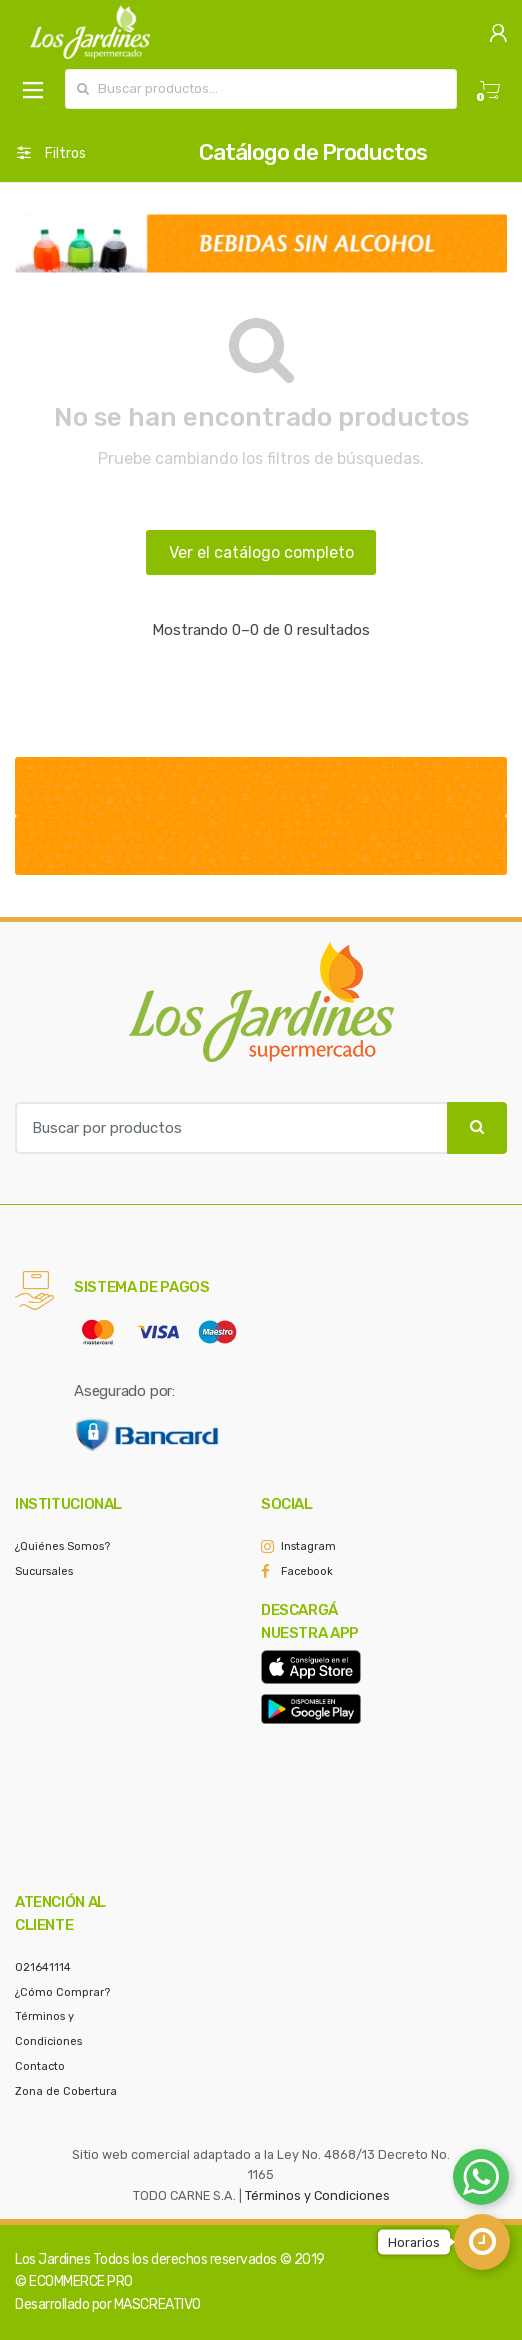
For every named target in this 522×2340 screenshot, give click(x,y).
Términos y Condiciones (317, 2195)
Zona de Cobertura (66, 2091)
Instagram (308, 1546)
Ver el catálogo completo (261, 552)
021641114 (43, 1967)
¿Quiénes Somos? (62, 1546)
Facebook (307, 1571)
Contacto (40, 2066)
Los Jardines (52, 2259)
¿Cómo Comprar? (62, 1992)
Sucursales (44, 1571)
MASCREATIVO (157, 2304)
